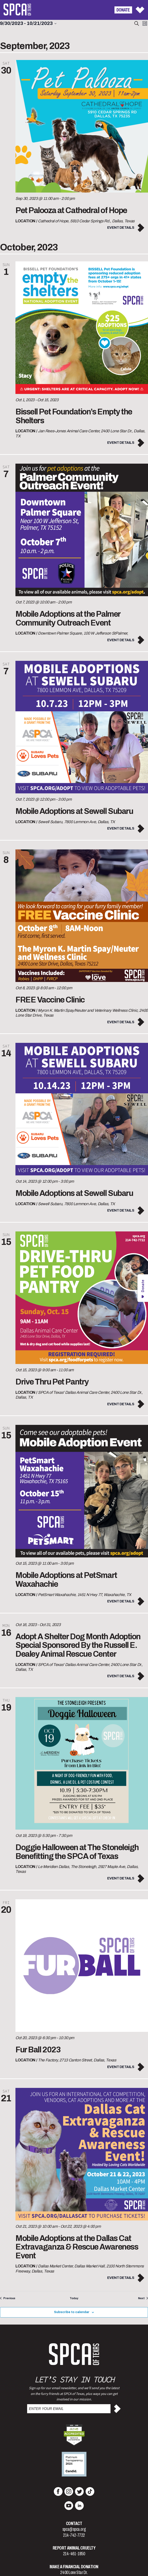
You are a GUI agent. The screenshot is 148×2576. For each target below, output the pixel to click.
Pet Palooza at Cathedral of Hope (71, 210)
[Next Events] (143, 2298)
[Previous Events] (7, 2298)
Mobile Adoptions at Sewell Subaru (74, 811)
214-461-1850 (74, 2553)
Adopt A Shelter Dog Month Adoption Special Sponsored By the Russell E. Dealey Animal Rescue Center (78, 1645)
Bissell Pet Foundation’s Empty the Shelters (73, 416)
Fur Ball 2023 (37, 2049)
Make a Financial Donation (74, 2566)
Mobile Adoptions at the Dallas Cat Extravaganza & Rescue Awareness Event (76, 2247)
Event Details (120, 227)
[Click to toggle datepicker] (28, 23)
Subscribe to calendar (71, 2312)
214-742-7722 (74, 2535)
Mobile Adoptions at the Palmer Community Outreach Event (67, 618)
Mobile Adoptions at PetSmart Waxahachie (66, 1580)
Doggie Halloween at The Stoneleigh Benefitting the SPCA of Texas (77, 1852)
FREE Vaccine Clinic (50, 999)
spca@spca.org (74, 2529)
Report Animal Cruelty (74, 2548)
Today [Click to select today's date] (74, 2298)
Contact (74, 2523)
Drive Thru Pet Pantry (52, 1381)
